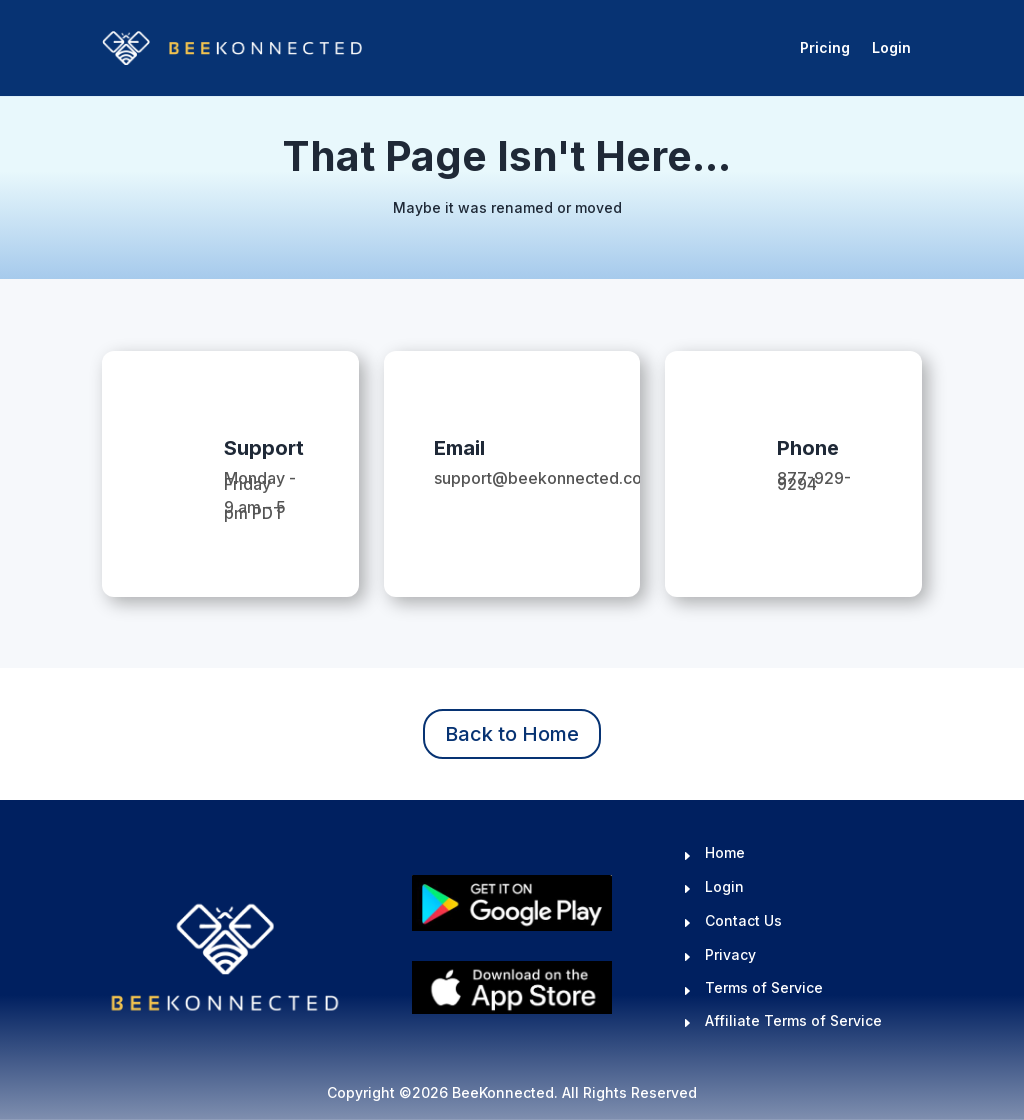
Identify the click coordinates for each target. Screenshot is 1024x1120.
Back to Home (512, 734)
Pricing (825, 47)
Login (891, 47)
